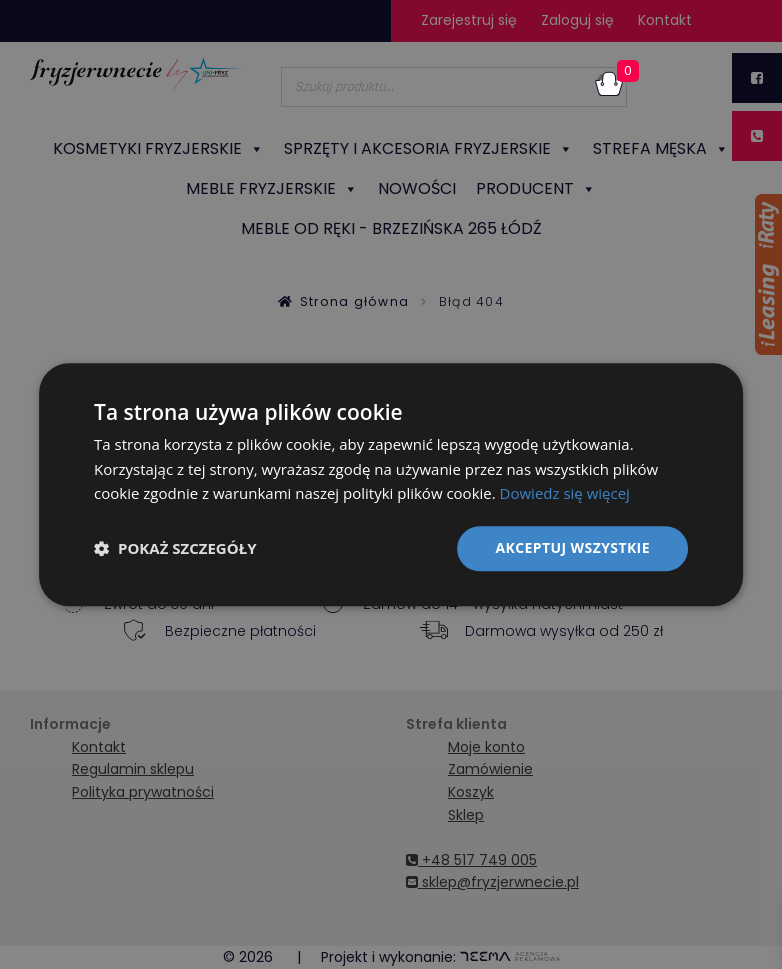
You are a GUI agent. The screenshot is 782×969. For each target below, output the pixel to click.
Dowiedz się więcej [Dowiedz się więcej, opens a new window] (565, 494)
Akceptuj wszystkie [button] (573, 547)
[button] (175, 549)
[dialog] (391, 484)
